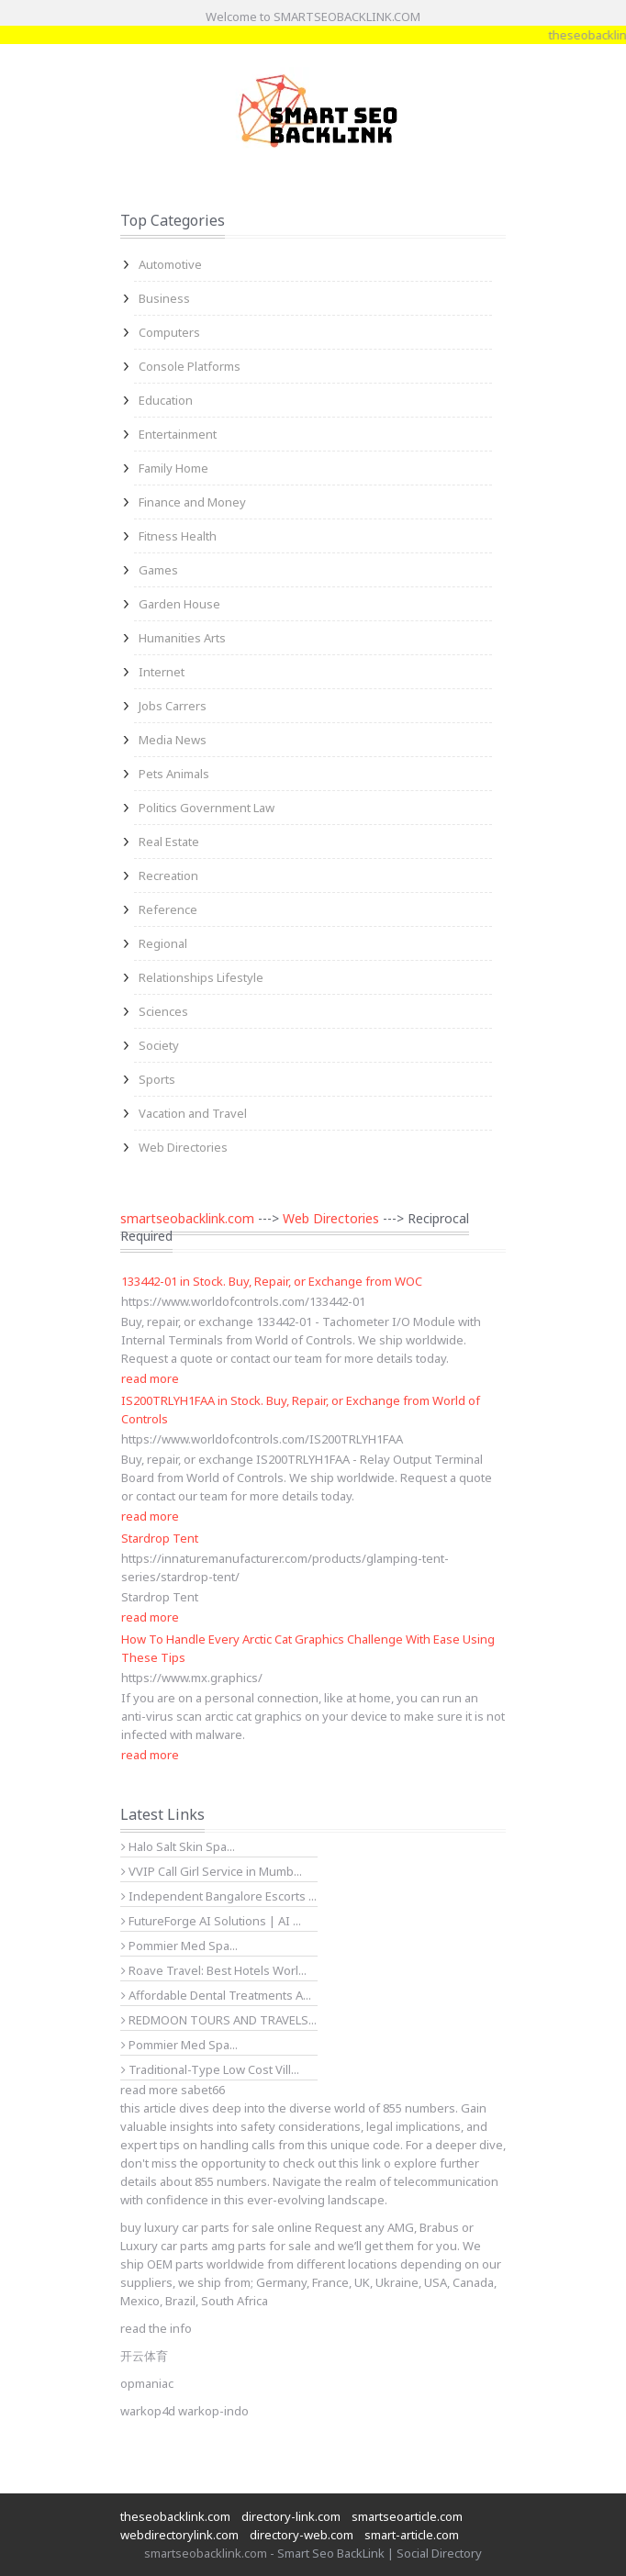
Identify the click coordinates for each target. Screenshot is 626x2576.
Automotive (170, 264)
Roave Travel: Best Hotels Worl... (214, 1970)
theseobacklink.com (175, 2516)
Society (159, 1045)
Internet (161, 672)
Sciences (163, 1011)
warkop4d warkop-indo (184, 2411)
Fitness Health (178, 536)
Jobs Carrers (173, 705)
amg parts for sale (261, 2245)
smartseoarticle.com (407, 2516)
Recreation (168, 875)
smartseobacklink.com (187, 1218)
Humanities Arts (182, 638)
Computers (169, 332)
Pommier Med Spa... (179, 1945)
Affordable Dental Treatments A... (216, 1995)
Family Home (173, 468)
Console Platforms (189, 366)
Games (158, 570)
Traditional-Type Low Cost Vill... (210, 2069)
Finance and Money (192, 502)
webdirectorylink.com (179, 2534)
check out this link (332, 2163)
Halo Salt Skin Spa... (178, 1846)
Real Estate (169, 841)
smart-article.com (411, 2534)
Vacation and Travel (193, 1113)
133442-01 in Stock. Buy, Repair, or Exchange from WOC (271, 1281)
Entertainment (178, 434)
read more (150, 1378)
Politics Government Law (206, 807)
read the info (156, 2328)
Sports (157, 1079)
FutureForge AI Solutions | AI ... (211, 1920)
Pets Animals (174, 773)
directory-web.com (301, 2534)
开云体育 (144, 2355)
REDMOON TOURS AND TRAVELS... (219, 2020)
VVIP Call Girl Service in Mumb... (211, 1871)
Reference (168, 909)
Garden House (179, 604)
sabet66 (203, 2089)
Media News (173, 739)
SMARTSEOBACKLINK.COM (347, 16)
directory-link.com (291, 2516)
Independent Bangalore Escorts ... (219, 1896)
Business (164, 298)
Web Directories (183, 1147)
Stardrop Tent (159, 1538)
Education (166, 400)
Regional (163, 943)
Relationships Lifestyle (201, 977)
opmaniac (146, 2383)
